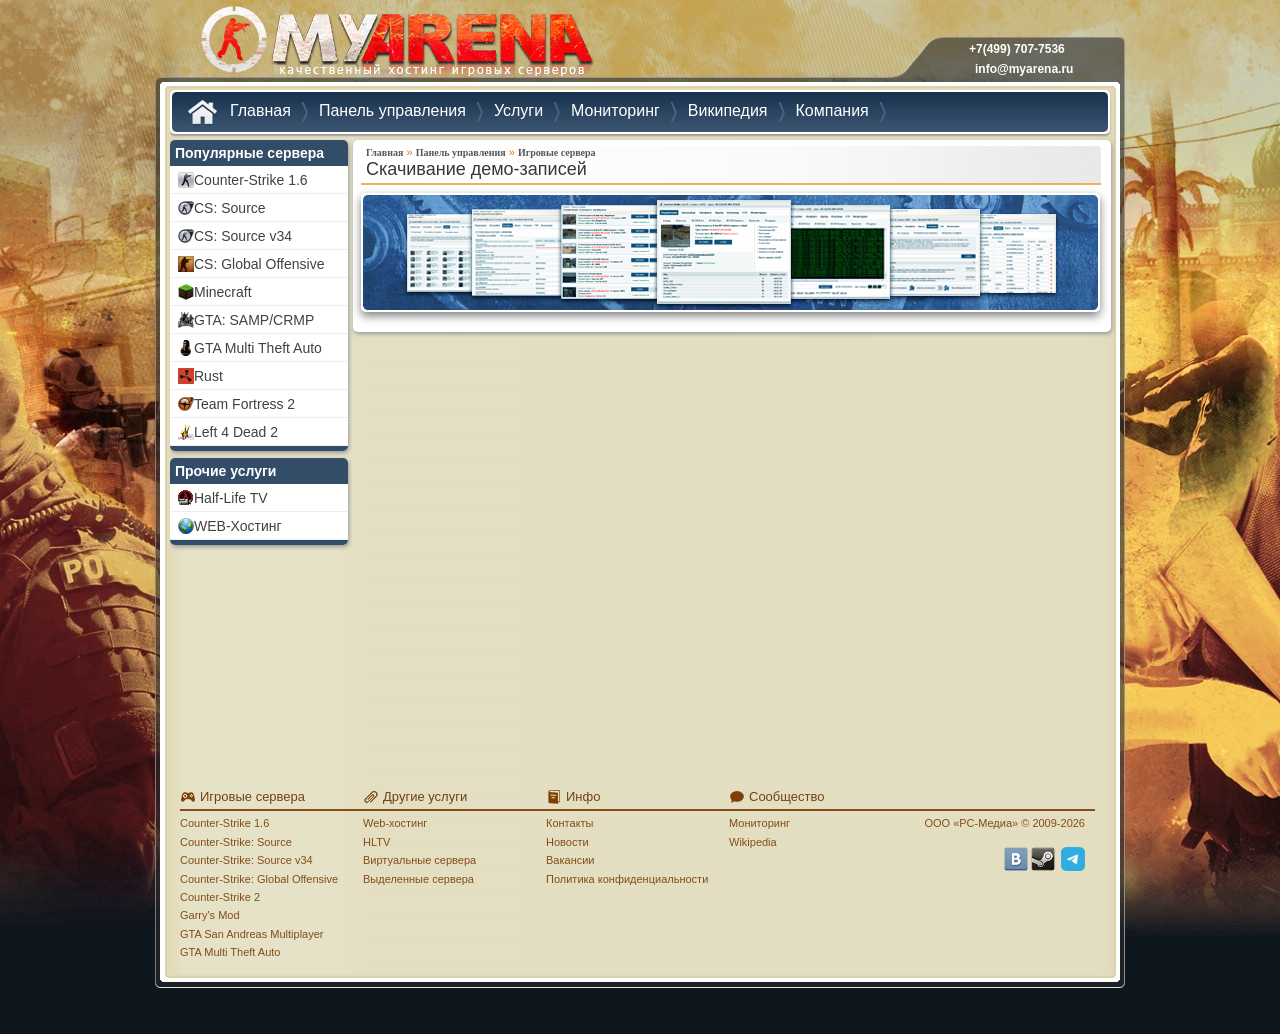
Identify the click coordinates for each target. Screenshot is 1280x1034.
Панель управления (461, 152)
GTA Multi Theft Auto (230, 952)
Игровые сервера (557, 152)
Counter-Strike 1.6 (224, 823)
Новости (567, 842)
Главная (384, 152)
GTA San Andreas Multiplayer (251, 934)
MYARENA (395, 44)
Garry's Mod (210, 915)
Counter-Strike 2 (220, 897)
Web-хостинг (395, 823)
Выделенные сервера (418, 879)
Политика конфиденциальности (627, 879)
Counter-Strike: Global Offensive (259, 879)
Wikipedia (753, 842)
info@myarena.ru (1024, 69)
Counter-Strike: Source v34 (246, 860)
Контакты (570, 823)
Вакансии (570, 860)
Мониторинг (759, 823)
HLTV (376, 842)
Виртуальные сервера (419, 860)
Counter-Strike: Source (236, 842)
